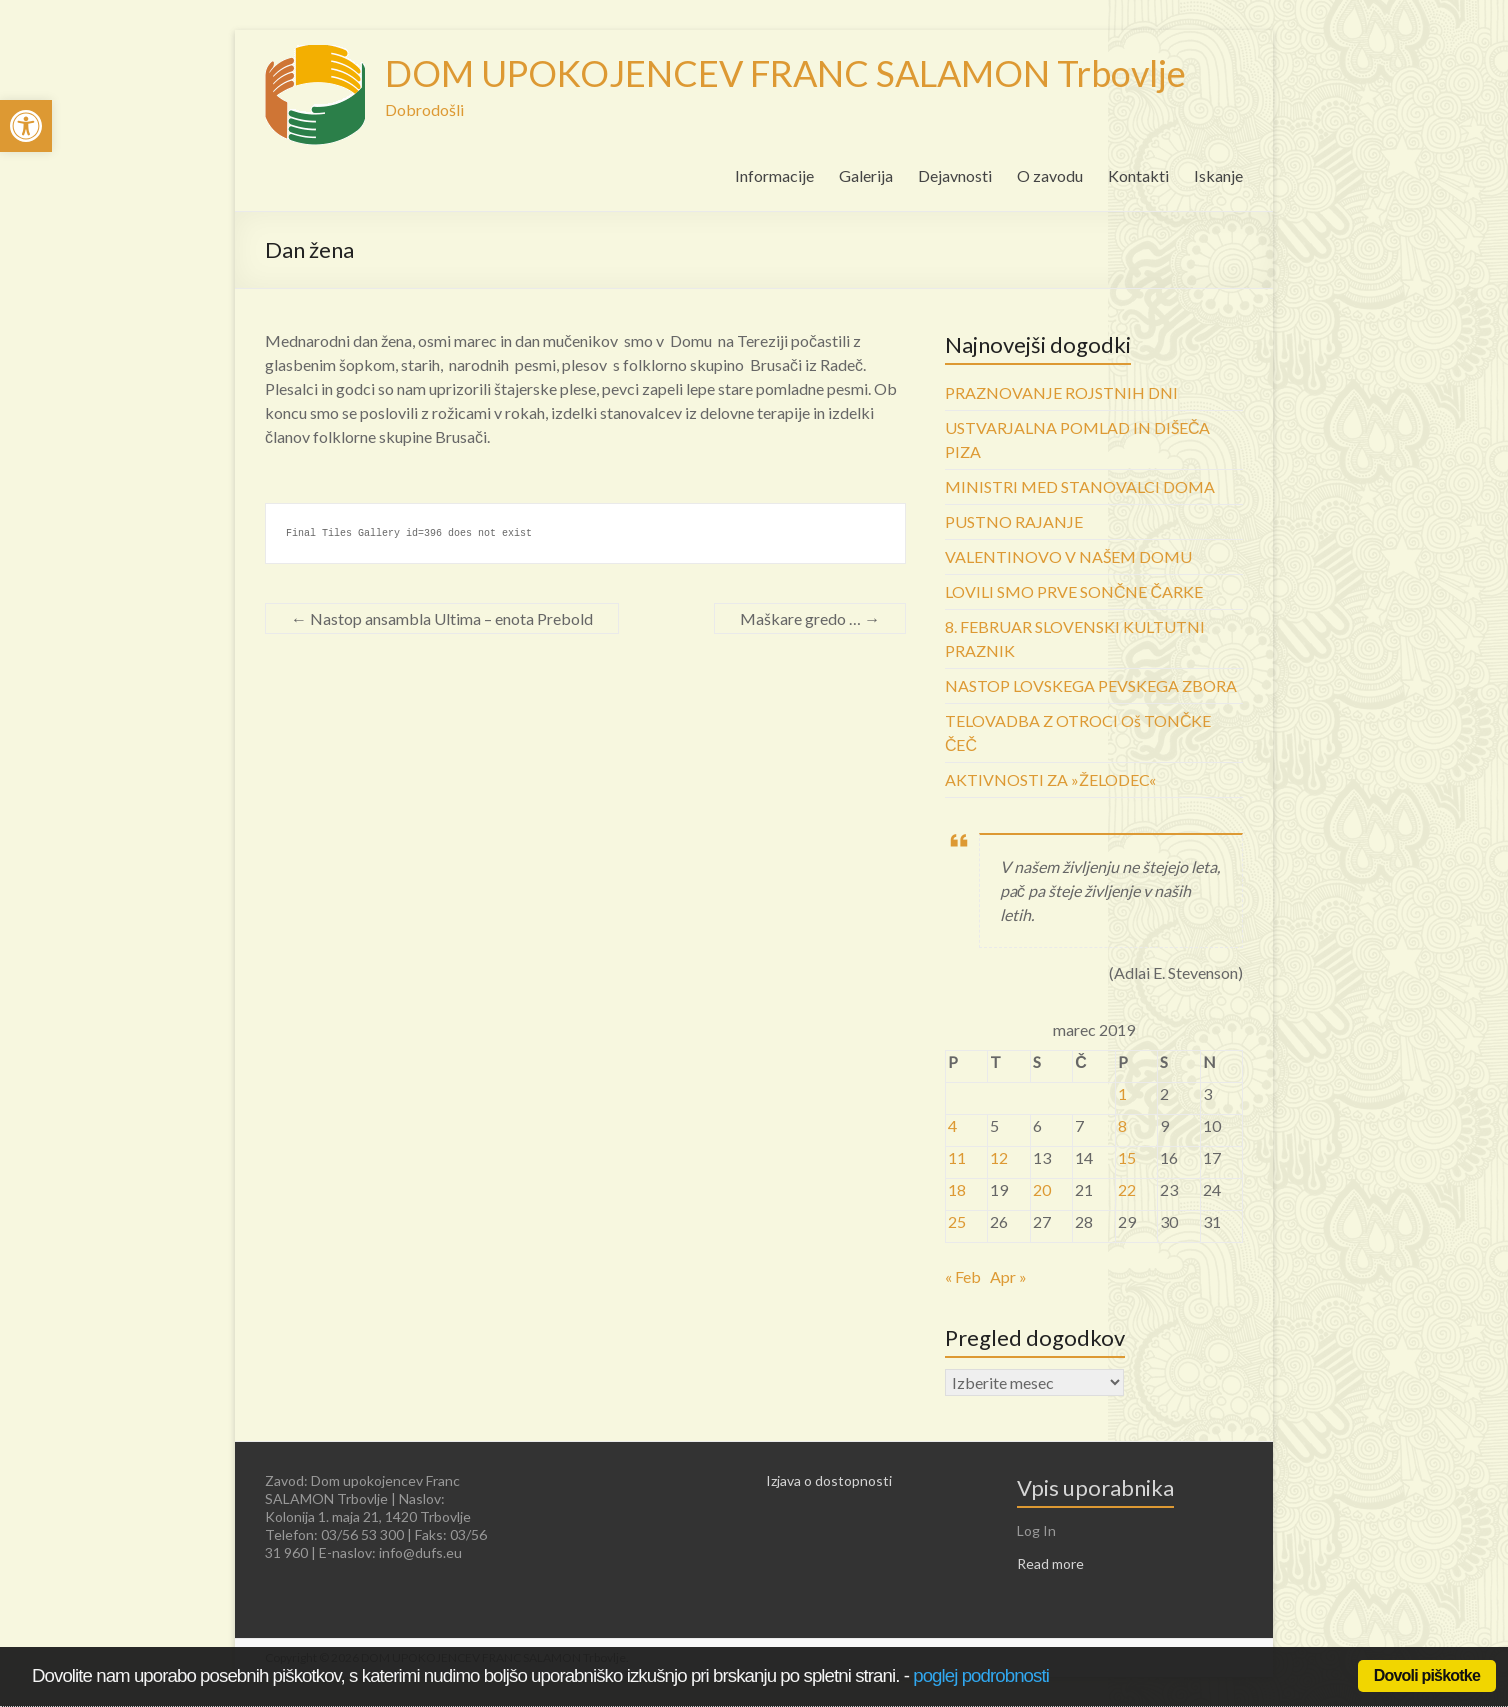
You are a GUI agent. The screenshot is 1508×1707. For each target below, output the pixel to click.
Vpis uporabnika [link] (1095, 1487)
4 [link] (952, 1125)
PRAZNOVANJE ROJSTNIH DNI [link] (1061, 392)
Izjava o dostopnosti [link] (829, 1480)
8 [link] (1122, 1125)
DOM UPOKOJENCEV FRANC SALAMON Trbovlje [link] (785, 73)
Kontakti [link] (1138, 175)
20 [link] (1042, 1189)
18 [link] (957, 1189)
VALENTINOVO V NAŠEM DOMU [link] (1068, 556)
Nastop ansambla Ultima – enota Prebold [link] (442, 618)
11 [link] (957, 1157)
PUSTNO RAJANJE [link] (1014, 521)
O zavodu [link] (1050, 175)
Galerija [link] (866, 175)
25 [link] (957, 1221)
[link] (26, 126)
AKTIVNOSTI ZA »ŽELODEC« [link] (1050, 779)
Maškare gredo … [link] (810, 618)
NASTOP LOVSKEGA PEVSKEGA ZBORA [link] (1091, 685)
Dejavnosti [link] (955, 175)
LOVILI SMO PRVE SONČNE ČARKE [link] (1074, 591)
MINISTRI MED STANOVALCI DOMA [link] (1080, 486)
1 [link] (1122, 1093)
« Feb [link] (963, 1276)
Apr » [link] (1008, 1276)
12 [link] (999, 1157)
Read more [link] (1050, 1563)
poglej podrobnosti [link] (981, 1675)
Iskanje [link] (1218, 175)
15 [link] (1127, 1157)
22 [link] (1127, 1189)
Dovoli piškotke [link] (1427, 1675)
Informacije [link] (774, 175)
